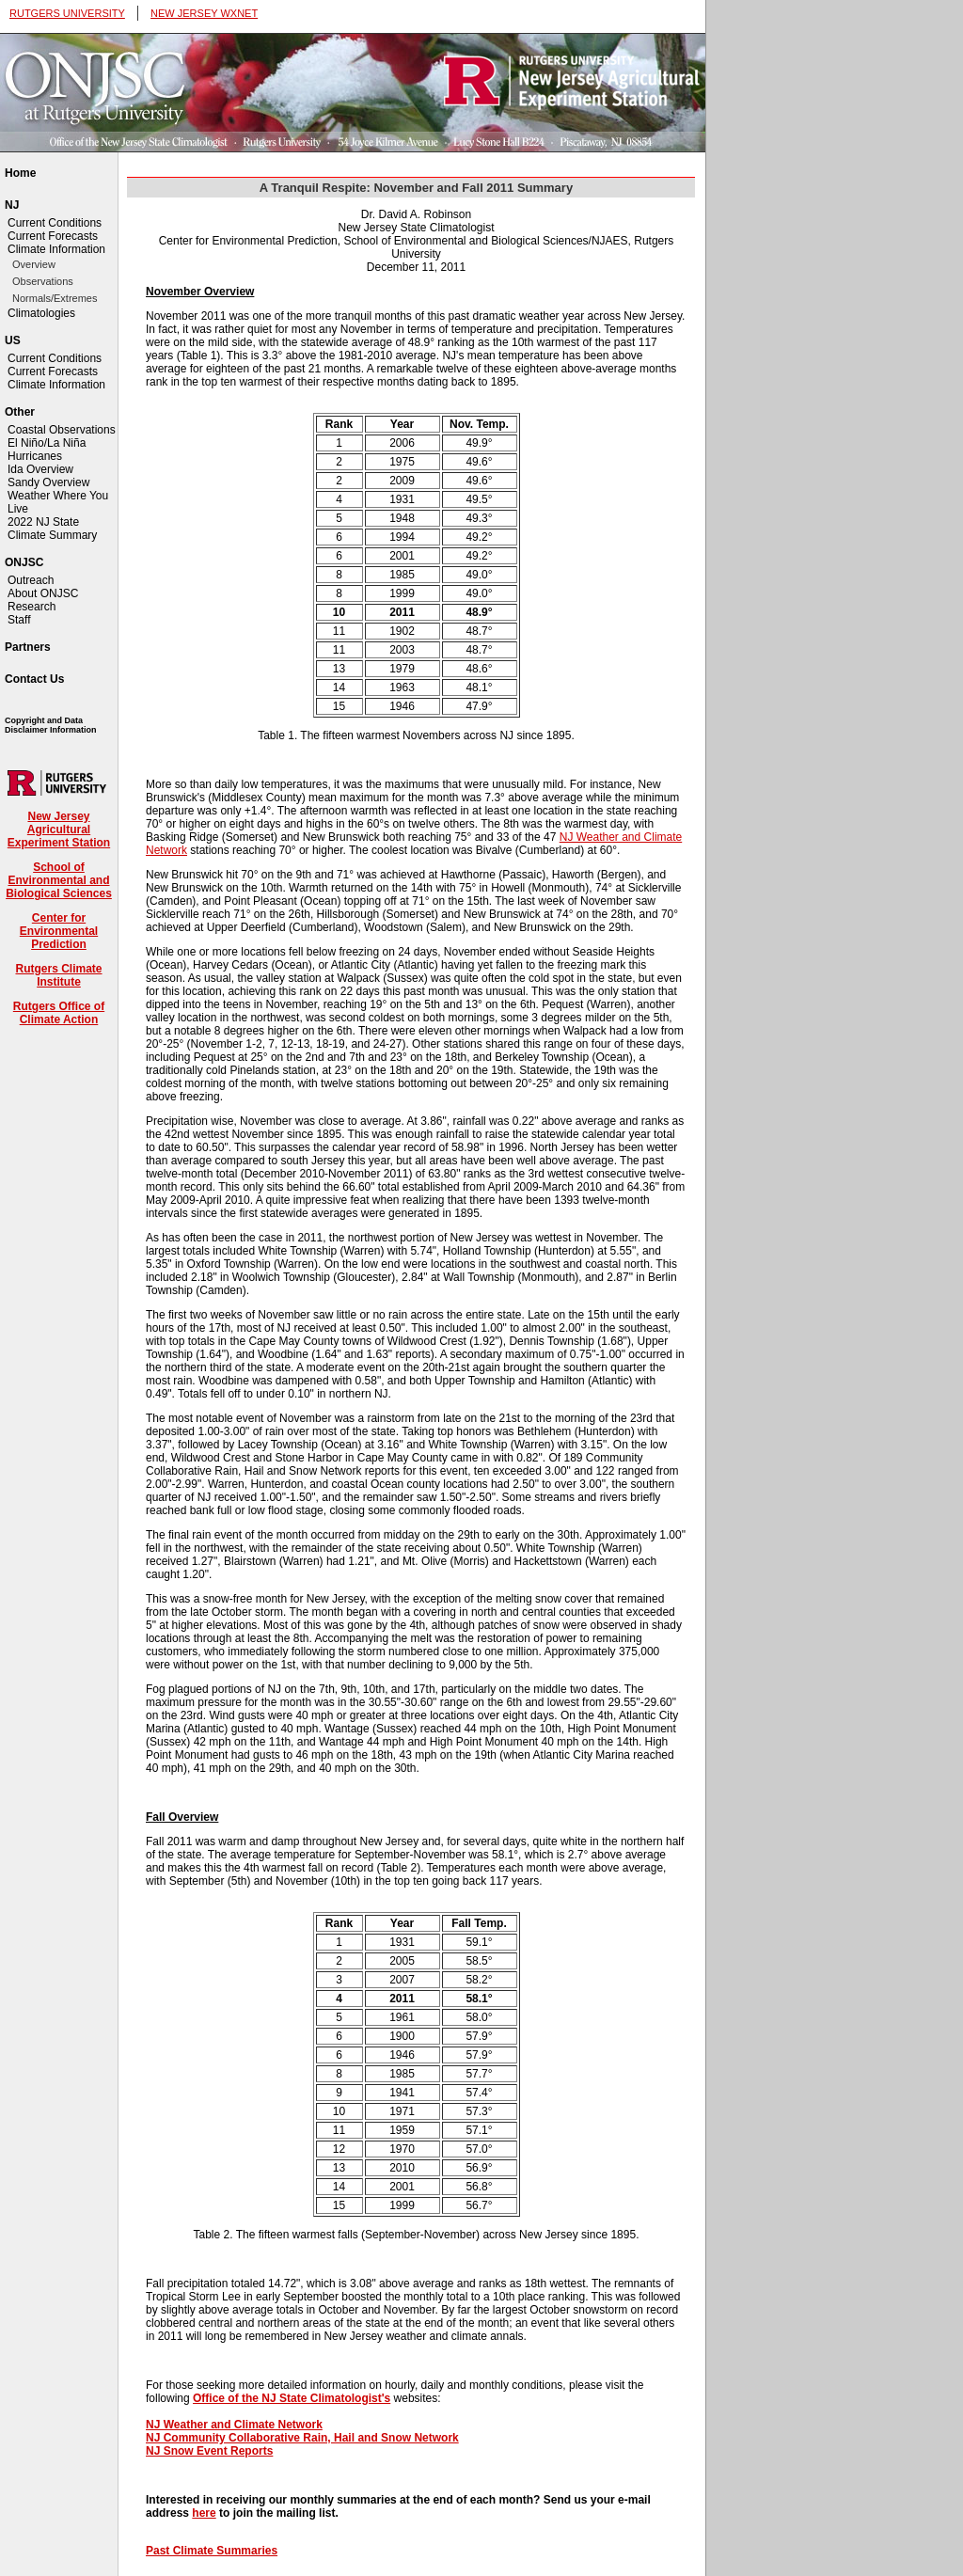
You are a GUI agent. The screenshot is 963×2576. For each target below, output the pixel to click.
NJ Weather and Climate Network (234, 2424)
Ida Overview (40, 469)
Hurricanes (35, 456)
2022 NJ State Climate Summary (52, 528)
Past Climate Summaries (211, 2550)
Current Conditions (55, 222)
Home (20, 173)
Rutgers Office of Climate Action (58, 1013)
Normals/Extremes (54, 298)
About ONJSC (43, 593)
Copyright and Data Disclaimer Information (51, 725)
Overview (33, 264)
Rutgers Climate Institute (58, 975)
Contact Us (34, 679)
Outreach (31, 580)
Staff (19, 619)
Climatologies (41, 313)
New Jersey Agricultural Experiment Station (59, 829)
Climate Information (56, 249)
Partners (28, 647)
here (203, 2513)
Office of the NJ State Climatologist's (291, 2398)
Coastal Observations (62, 429)
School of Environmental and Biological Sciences (59, 880)
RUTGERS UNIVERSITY (67, 13)
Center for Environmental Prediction (59, 931)
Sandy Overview (48, 482)
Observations (42, 281)
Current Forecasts (53, 236)
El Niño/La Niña (47, 443)
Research (31, 606)
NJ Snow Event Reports (209, 2450)
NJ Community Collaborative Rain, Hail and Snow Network (302, 2437)
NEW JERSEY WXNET (204, 13)
